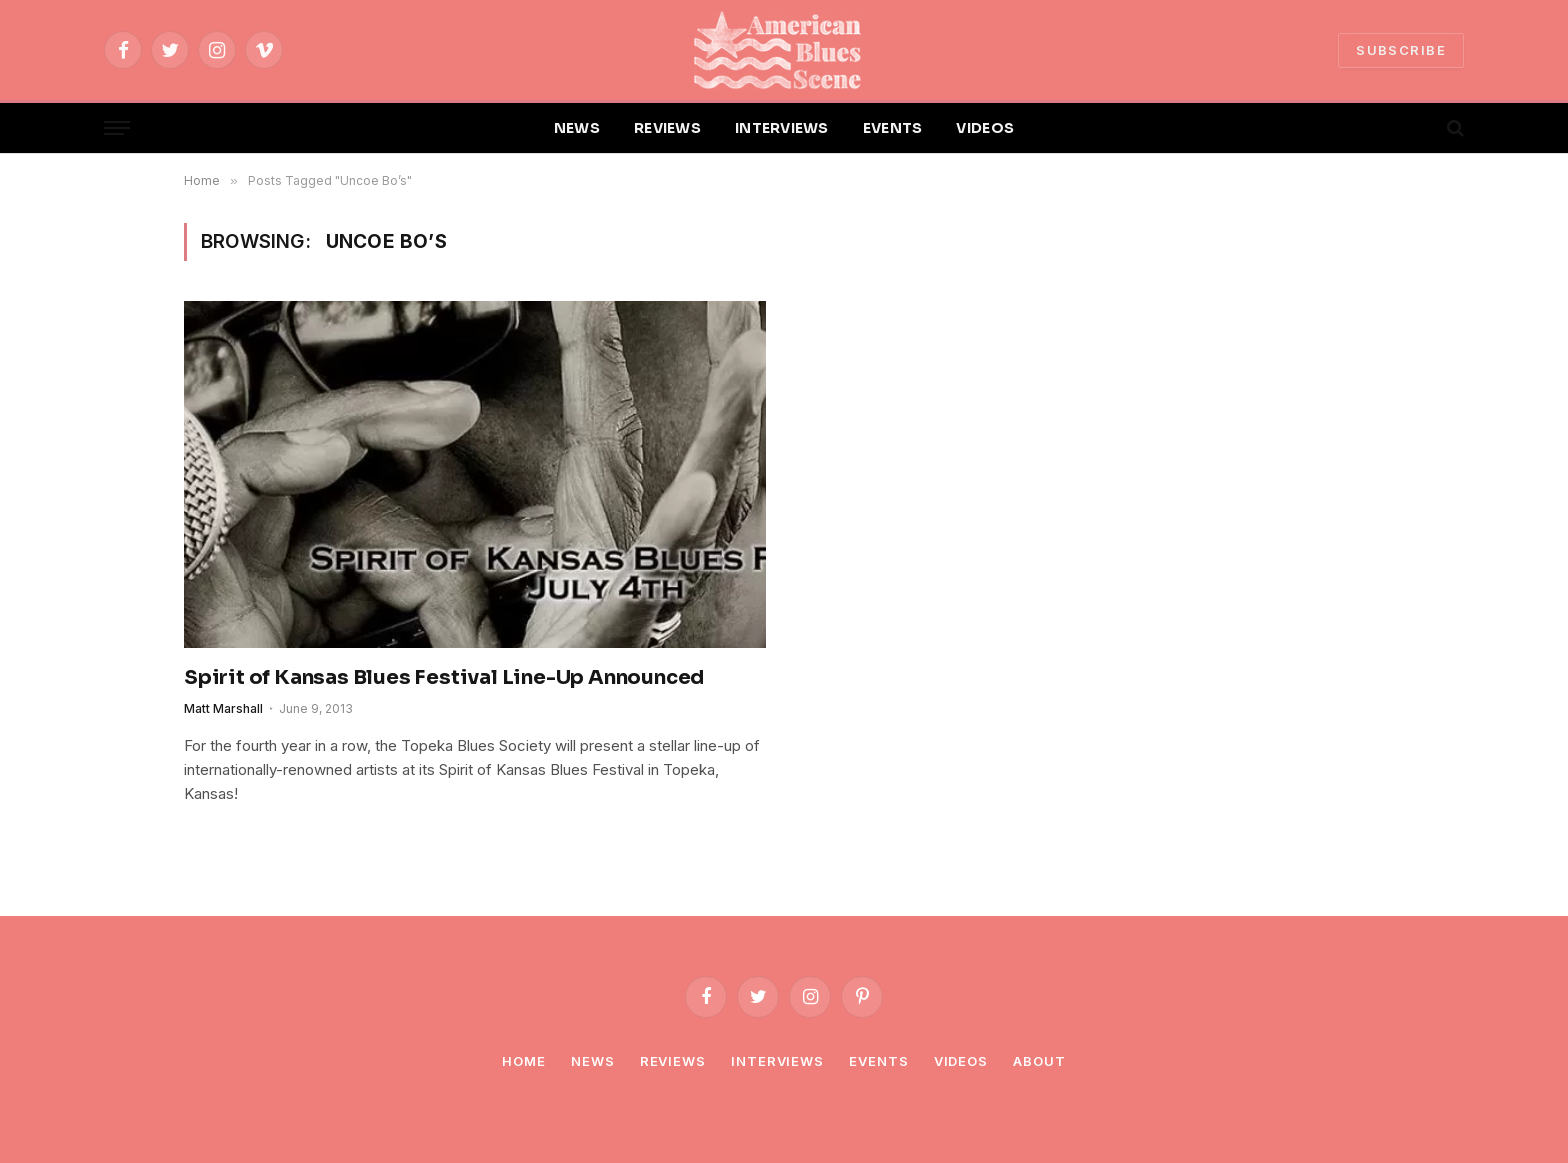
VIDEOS (985, 128)
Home (524, 1061)
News (593, 1061)
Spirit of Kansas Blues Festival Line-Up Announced (444, 677)
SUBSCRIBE (1401, 50)
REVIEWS (667, 128)
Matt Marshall (223, 708)
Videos (961, 1061)
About (1039, 1061)
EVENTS (893, 128)
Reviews (673, 1061)
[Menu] (117, 128)
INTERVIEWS (782, 128)
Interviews (777, 1061)
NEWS (577, 128)
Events (878, 1061)
